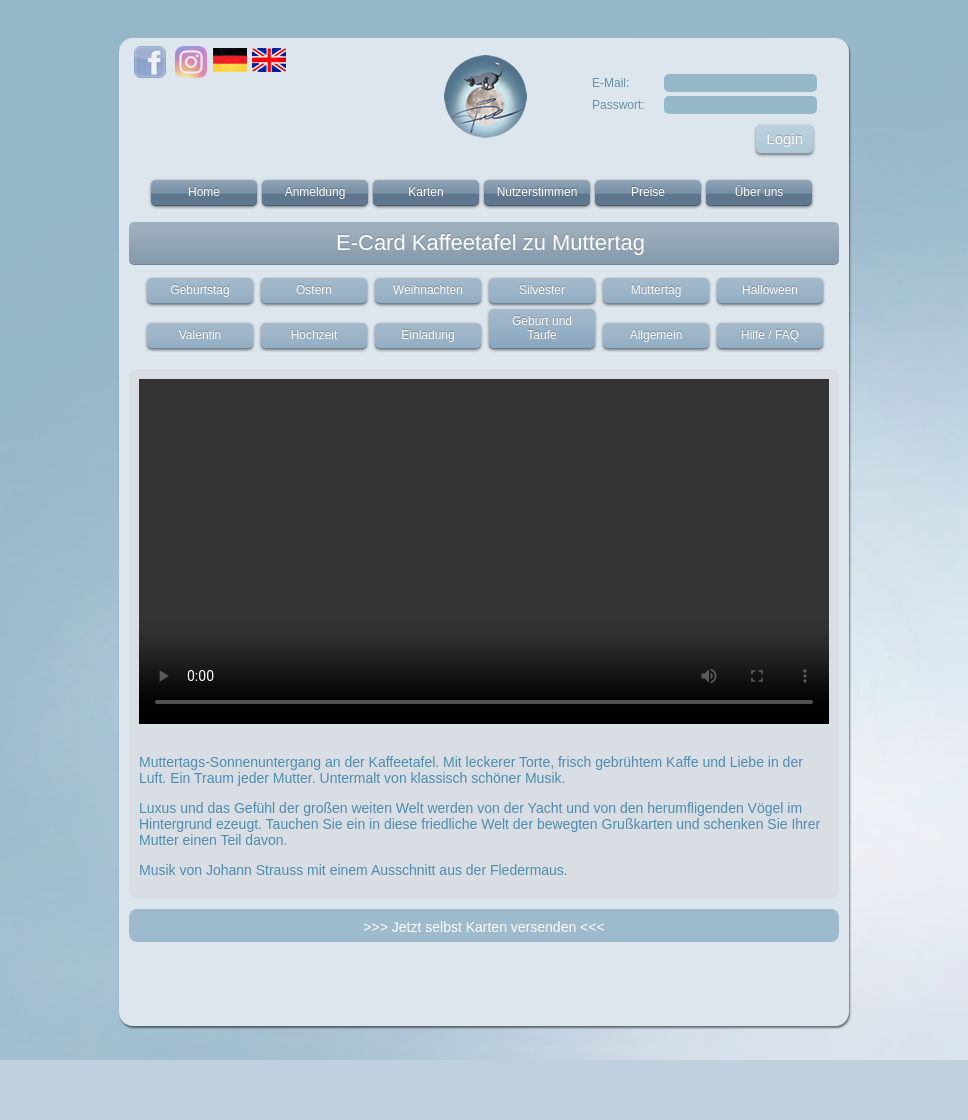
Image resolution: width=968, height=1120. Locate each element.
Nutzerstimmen (537, 192)
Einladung (427, 335)
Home (204, 192)
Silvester (542, 290)
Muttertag (656, 290)
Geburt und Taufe (542, 328)
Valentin (200, 335)
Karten (425, 192)
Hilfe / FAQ (770, 335)
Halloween (770, 290)
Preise (648, 192)
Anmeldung (315, 192)
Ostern (314, 290)
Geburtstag (199, 290)
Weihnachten (428, 290)
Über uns (759, 192)
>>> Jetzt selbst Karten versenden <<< (483, 927)
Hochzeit (314, 335)
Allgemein (656, 335)
